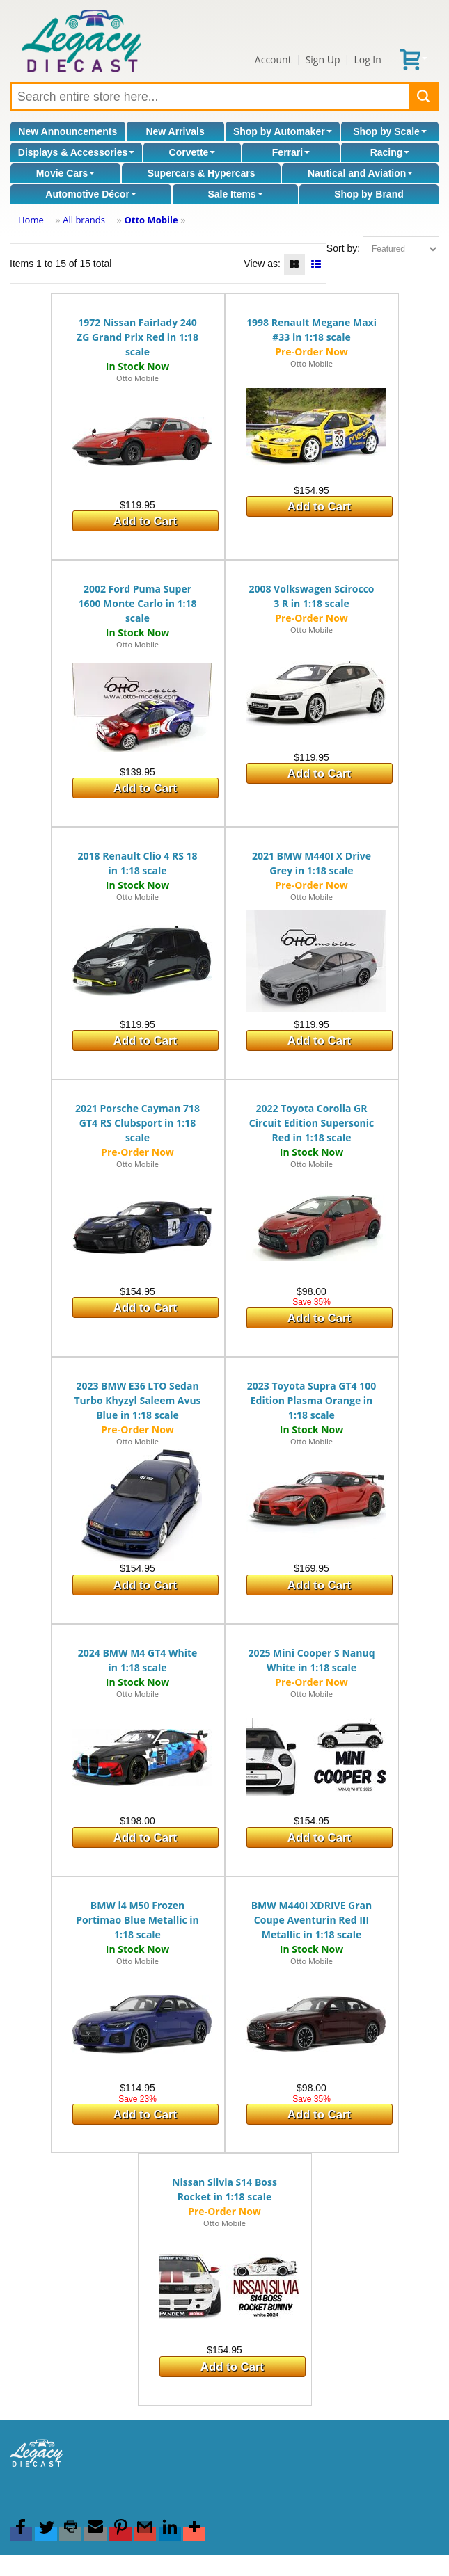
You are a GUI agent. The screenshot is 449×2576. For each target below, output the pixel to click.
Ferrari (291, 152)
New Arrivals (174, 131)
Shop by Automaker (282, 131)
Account (273, 59)
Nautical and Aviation (360, 173)
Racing (390, 152)
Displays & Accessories (76, 152)
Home (31, 220)
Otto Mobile (151, 220)
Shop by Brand (369, 194)
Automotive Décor (90, 194)
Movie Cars (65, 173)
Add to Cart (145, 521)
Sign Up (323, 59)
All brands (84, 220)
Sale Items (234, 194)
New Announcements (67, 131)
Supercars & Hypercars (201, 173)
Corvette (192, 152)
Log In (367, 59)
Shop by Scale (390, 131)
